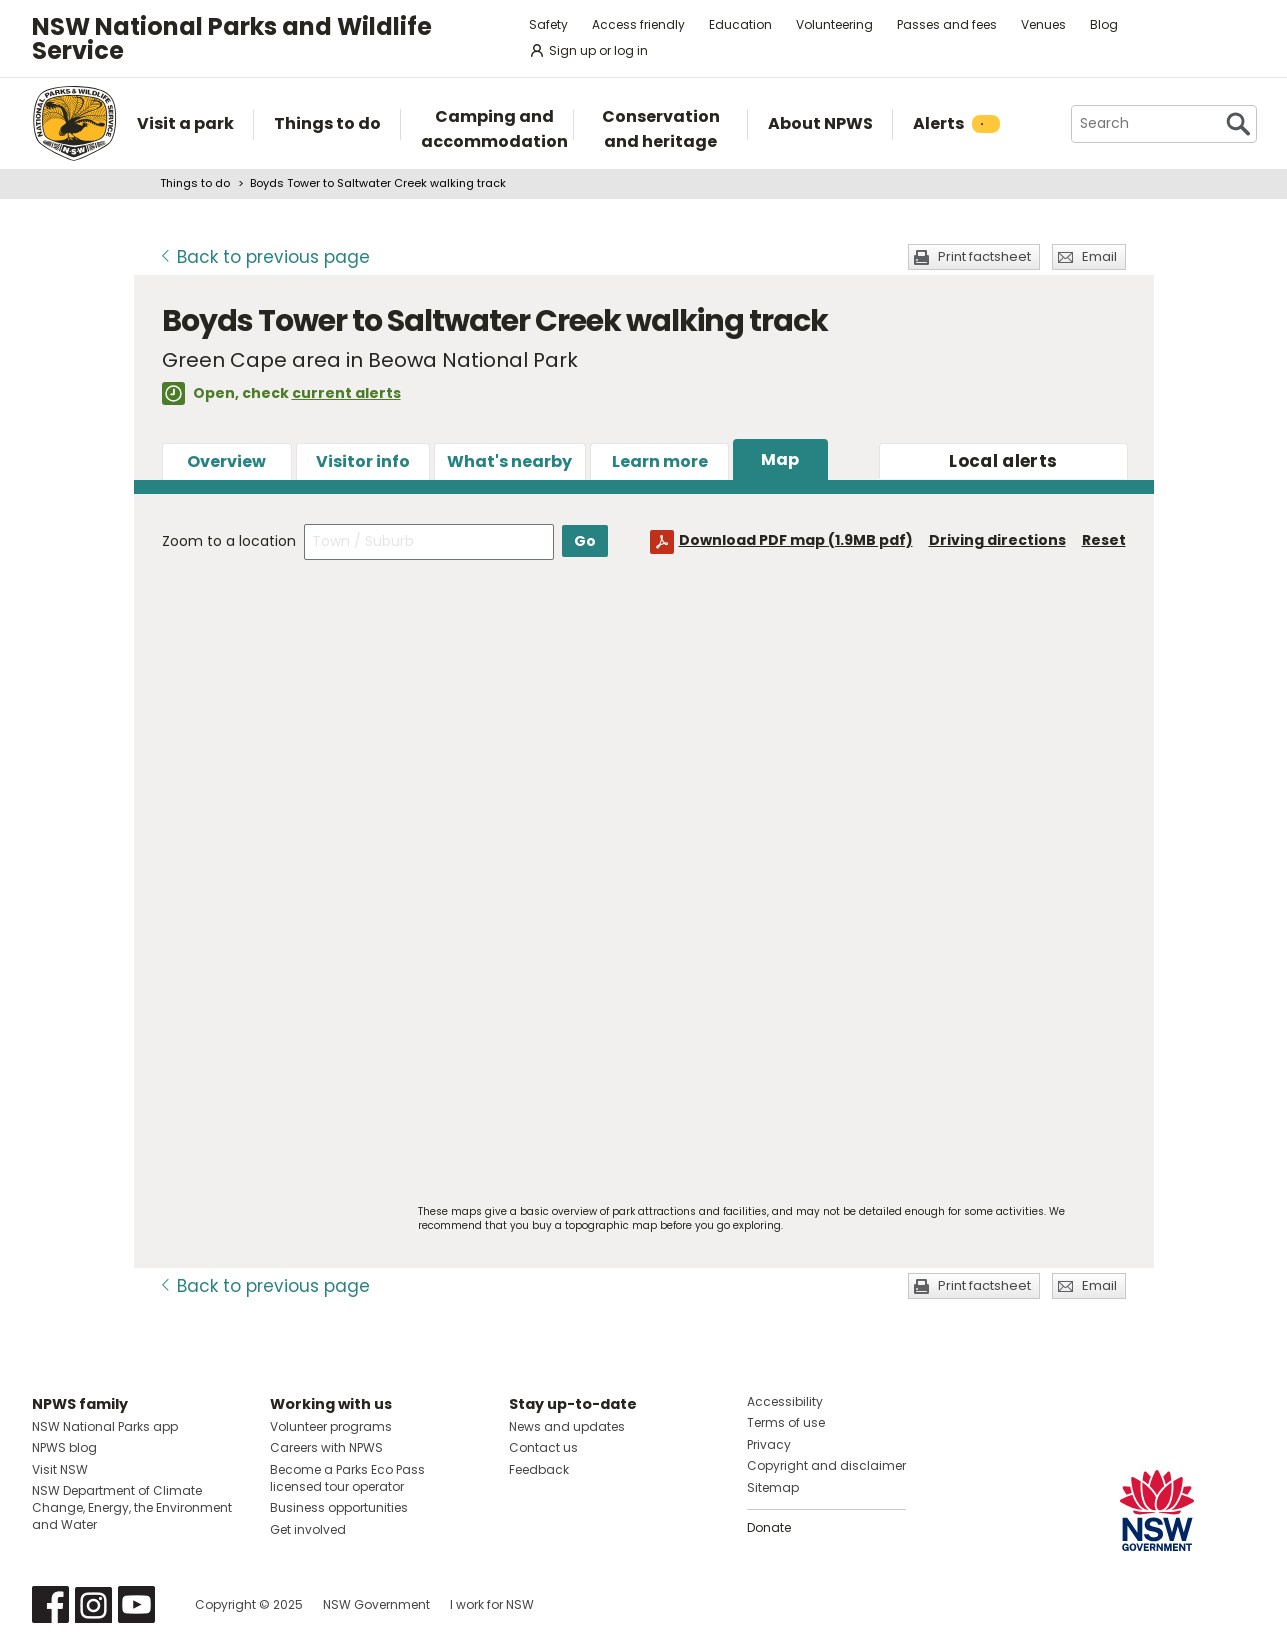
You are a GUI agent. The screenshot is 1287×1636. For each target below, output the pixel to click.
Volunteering (834, 24)
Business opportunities (339, 1507)
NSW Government (376, 1604)
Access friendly (638, 24)
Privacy (769, 1444)
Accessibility (785, 1401)
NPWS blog (64, 1447)
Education (740, 24)
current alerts (346, 393)
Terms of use (786, 1422)
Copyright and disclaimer (826, 1465)
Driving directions (997, 540)
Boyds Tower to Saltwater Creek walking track (378, 183)
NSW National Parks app (105, 1426)
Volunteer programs (331, 1426)
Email (1099, 256)
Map (780, 459)
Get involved (308, 1529)
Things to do (195, 183)
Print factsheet (984, 256)
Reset (1104, 540)
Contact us (543, 1447)
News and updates (567, 1426)
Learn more (660, 461)
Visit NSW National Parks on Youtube (136, 1604)
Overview (226, 461)
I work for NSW (492, 1604)
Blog (1104, 24)
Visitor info (363, 461)
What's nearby (509, 461)
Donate (769, 1527)
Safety (548, 24)
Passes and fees (947, 24)
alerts (1003, 461)
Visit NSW (60, 1469)
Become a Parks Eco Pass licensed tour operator (347, 1478)
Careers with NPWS (326, 1447)
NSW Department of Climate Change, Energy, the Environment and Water (132, 1507)
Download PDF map (796, 540)
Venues (1043, 24)
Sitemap (773, 1487)
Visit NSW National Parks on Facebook (50, 1604)
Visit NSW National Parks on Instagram (93, 1604)
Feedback (539, 1469)
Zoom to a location (229, 541)
